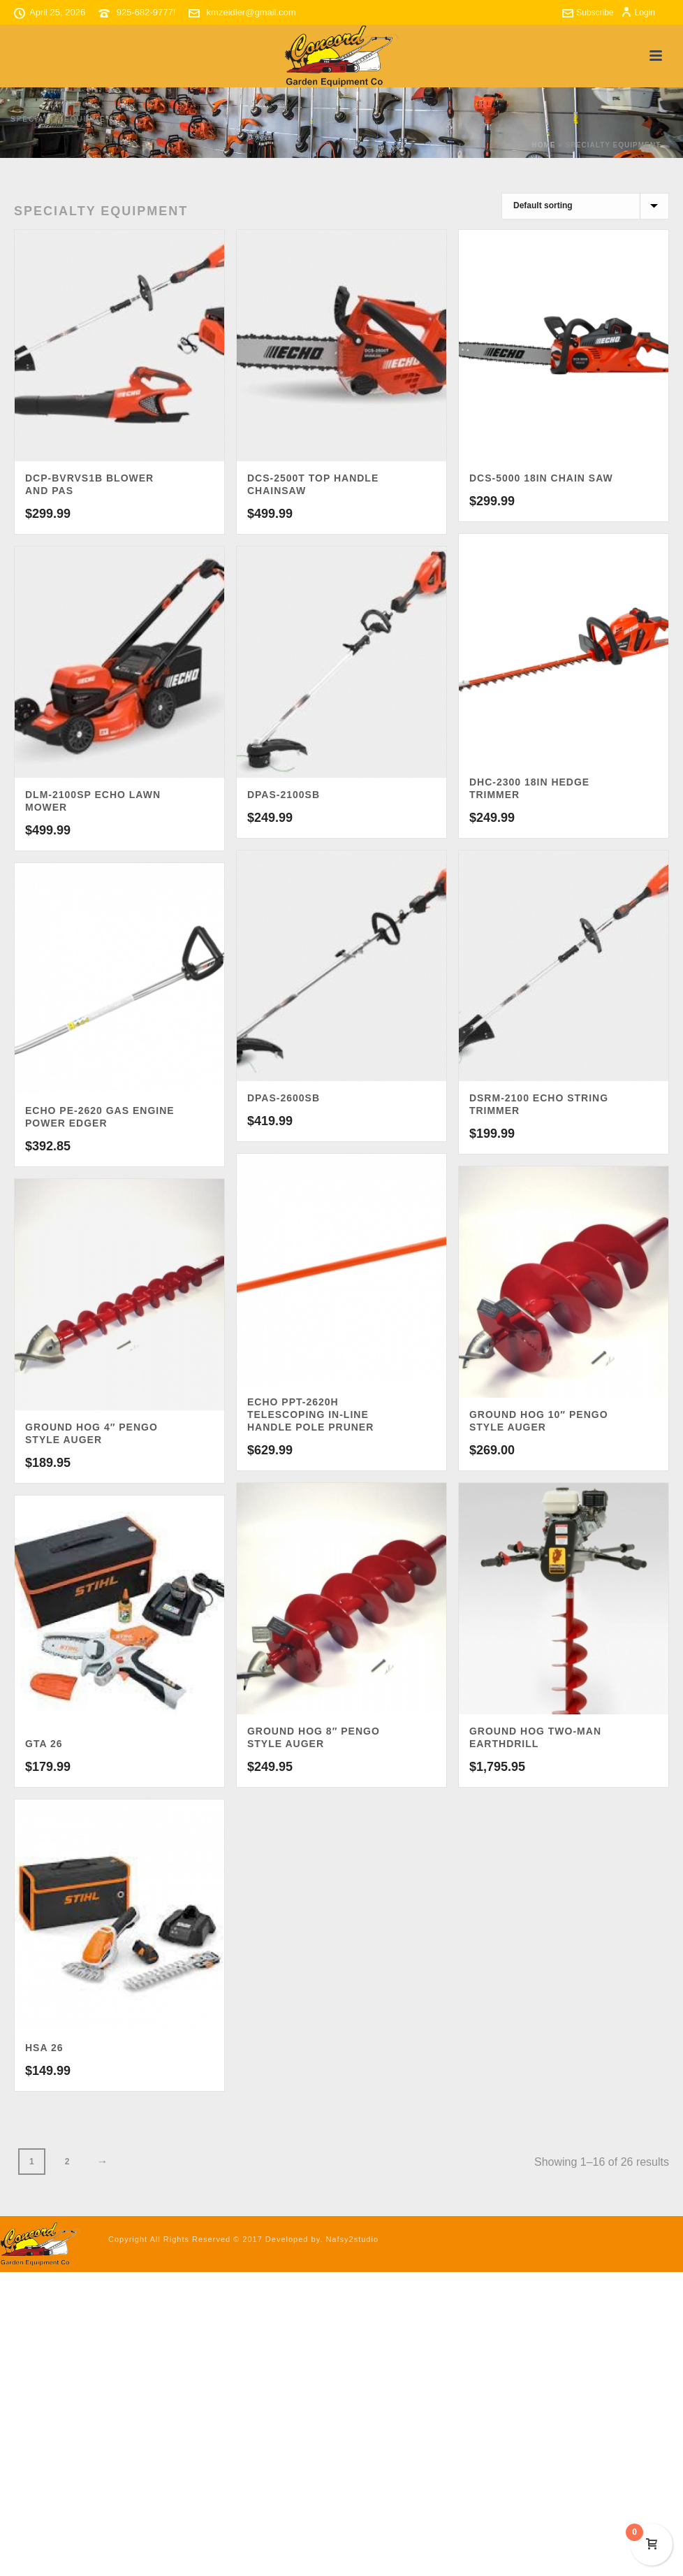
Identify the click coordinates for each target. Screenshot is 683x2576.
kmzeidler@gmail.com (251, 12)
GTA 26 (43, 1743)
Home (543, 145)
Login (638, 12)
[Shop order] (585, 206)
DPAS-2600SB (283, 1098)
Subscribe (587, 12)
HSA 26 (44, 2047)
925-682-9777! (146, 12)
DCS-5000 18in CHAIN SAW (541, 478)
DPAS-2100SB (283, 794)
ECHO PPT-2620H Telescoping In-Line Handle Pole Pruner (310, 1414)
